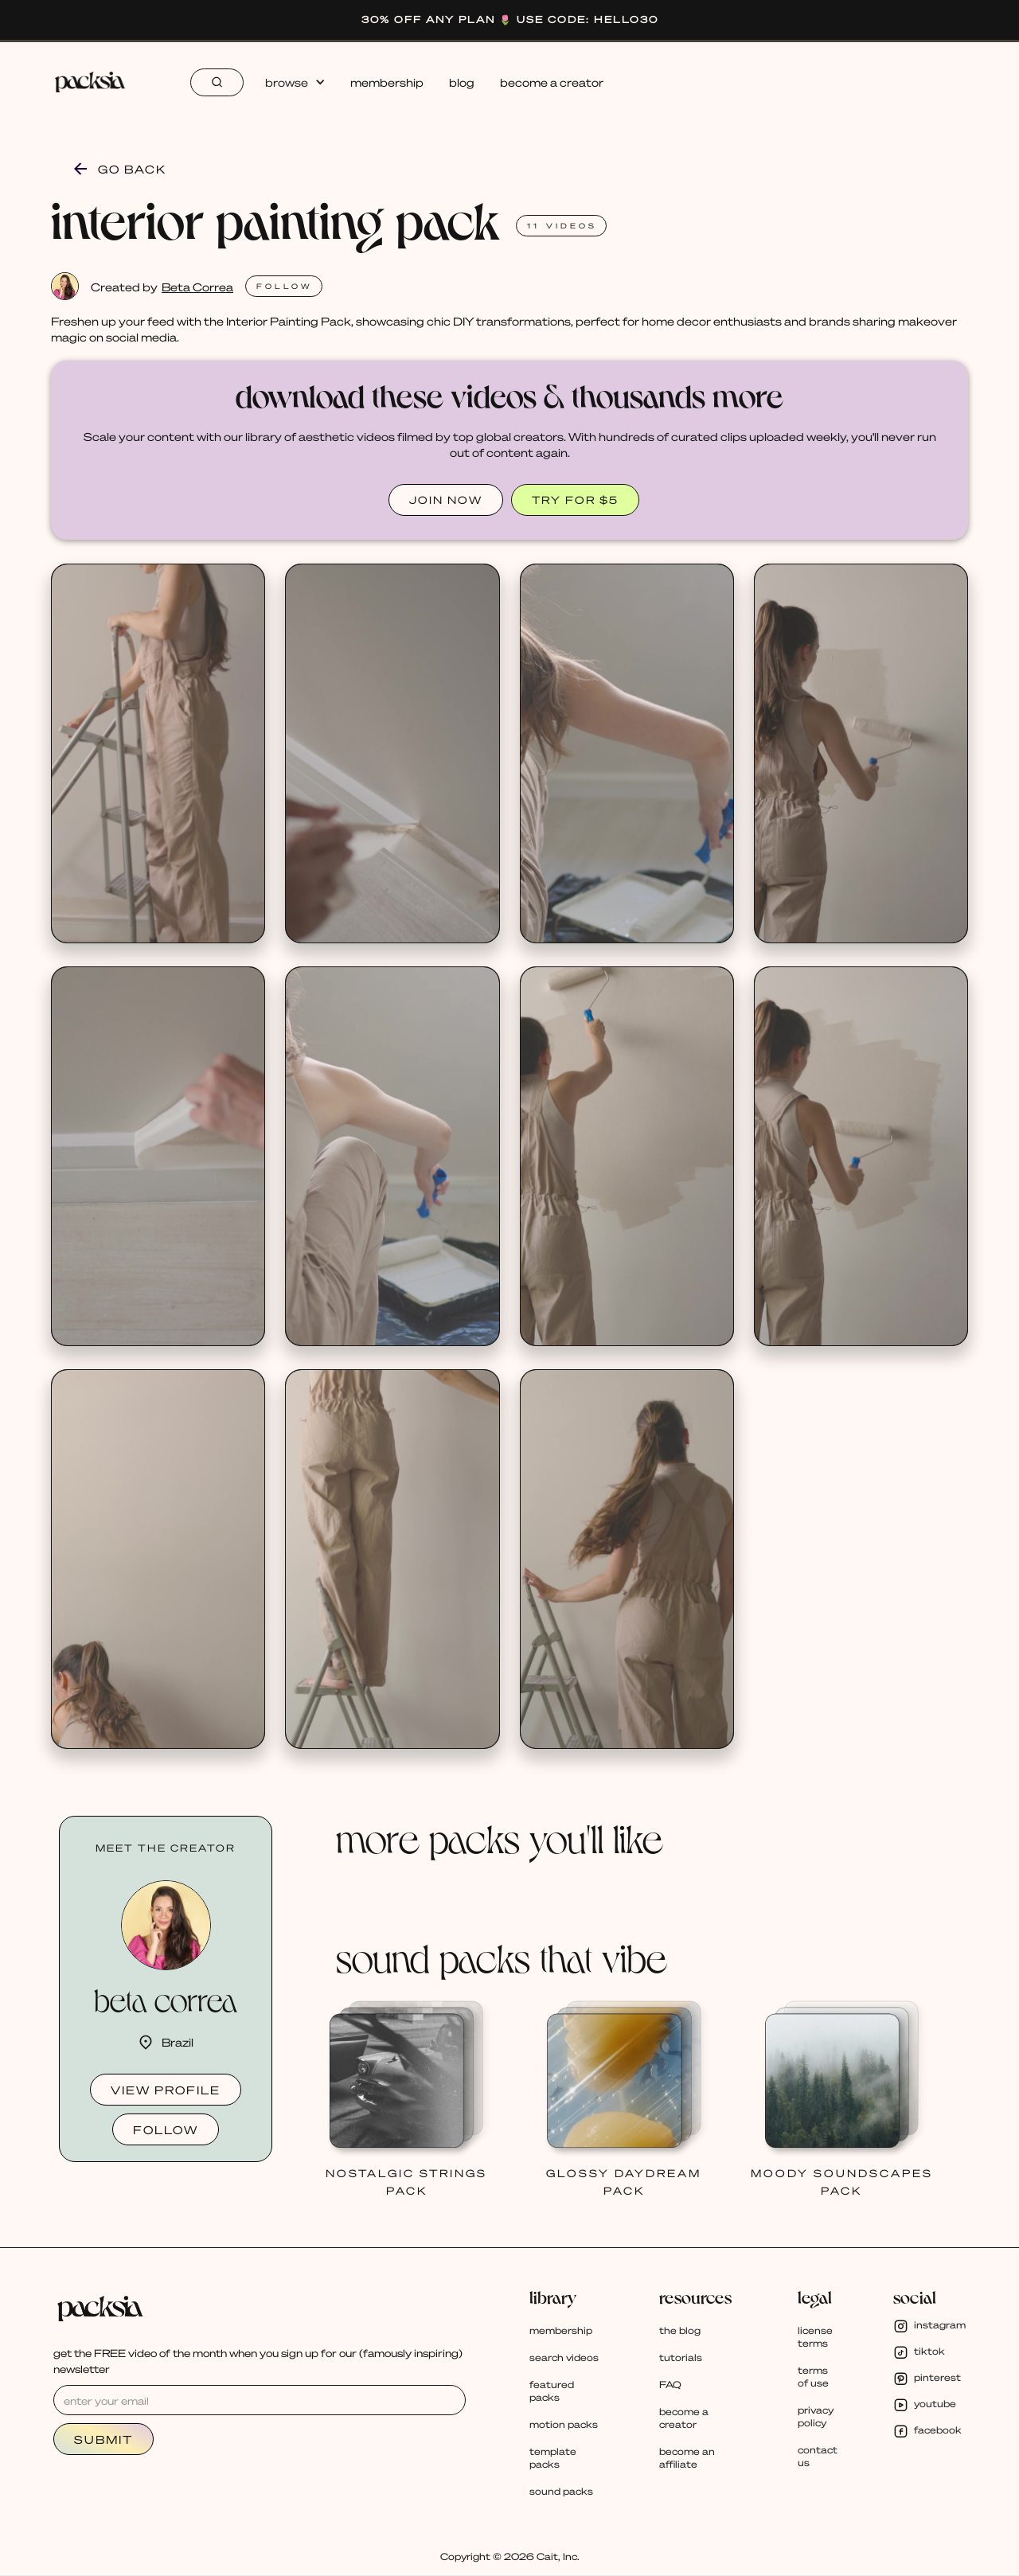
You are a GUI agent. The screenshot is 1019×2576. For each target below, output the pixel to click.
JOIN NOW (445, 499)
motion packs (563, 2424)
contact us (817, 2456)
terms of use (813, 2376)
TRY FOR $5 (575, 499)
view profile (166, 2089)
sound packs (561, 2491)
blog (461, 82)
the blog (680, 2330)
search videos (564, 2357)
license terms (815, 2336)
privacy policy (816, 2416)
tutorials (680, 2357)
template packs (552, 2457)
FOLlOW (284, 286)
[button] (295, 82)
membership (387, 82)
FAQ (670, 2385)
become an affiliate (687, 2457)
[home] (97, 82)
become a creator (551, 82)
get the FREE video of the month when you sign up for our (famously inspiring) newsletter (258, 2360)
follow (165, 2129)
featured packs (551, 2391)
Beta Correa (197, 286)
